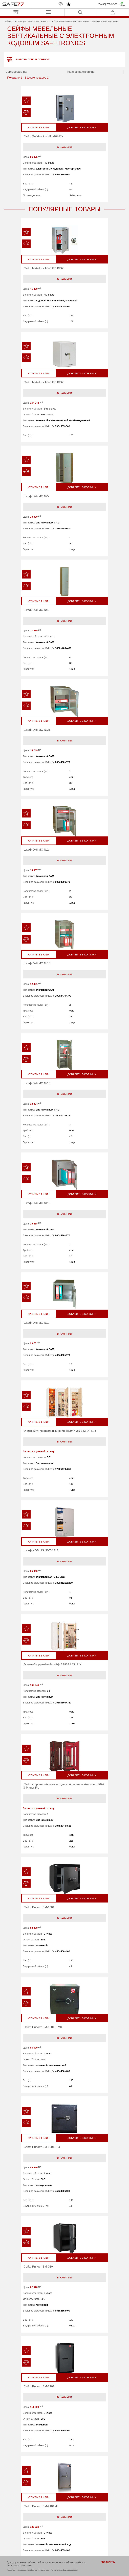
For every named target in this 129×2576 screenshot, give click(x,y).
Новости (31, 2521)
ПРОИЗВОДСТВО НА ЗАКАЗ (78, 2483)
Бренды (30, 2516)
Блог (28, 2529)
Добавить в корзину (75, 129)
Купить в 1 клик (47, 129)
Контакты (31, 2534)
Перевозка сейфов (79, 2521)
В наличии (64, 149)
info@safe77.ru (61, 2499)
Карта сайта (33, 2538)
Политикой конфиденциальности (64, 2570)
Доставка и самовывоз (81, 2525)
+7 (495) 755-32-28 (107, 4)
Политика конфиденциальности (45, 2542)
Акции (72, 2516)
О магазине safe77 (37, 2525)
